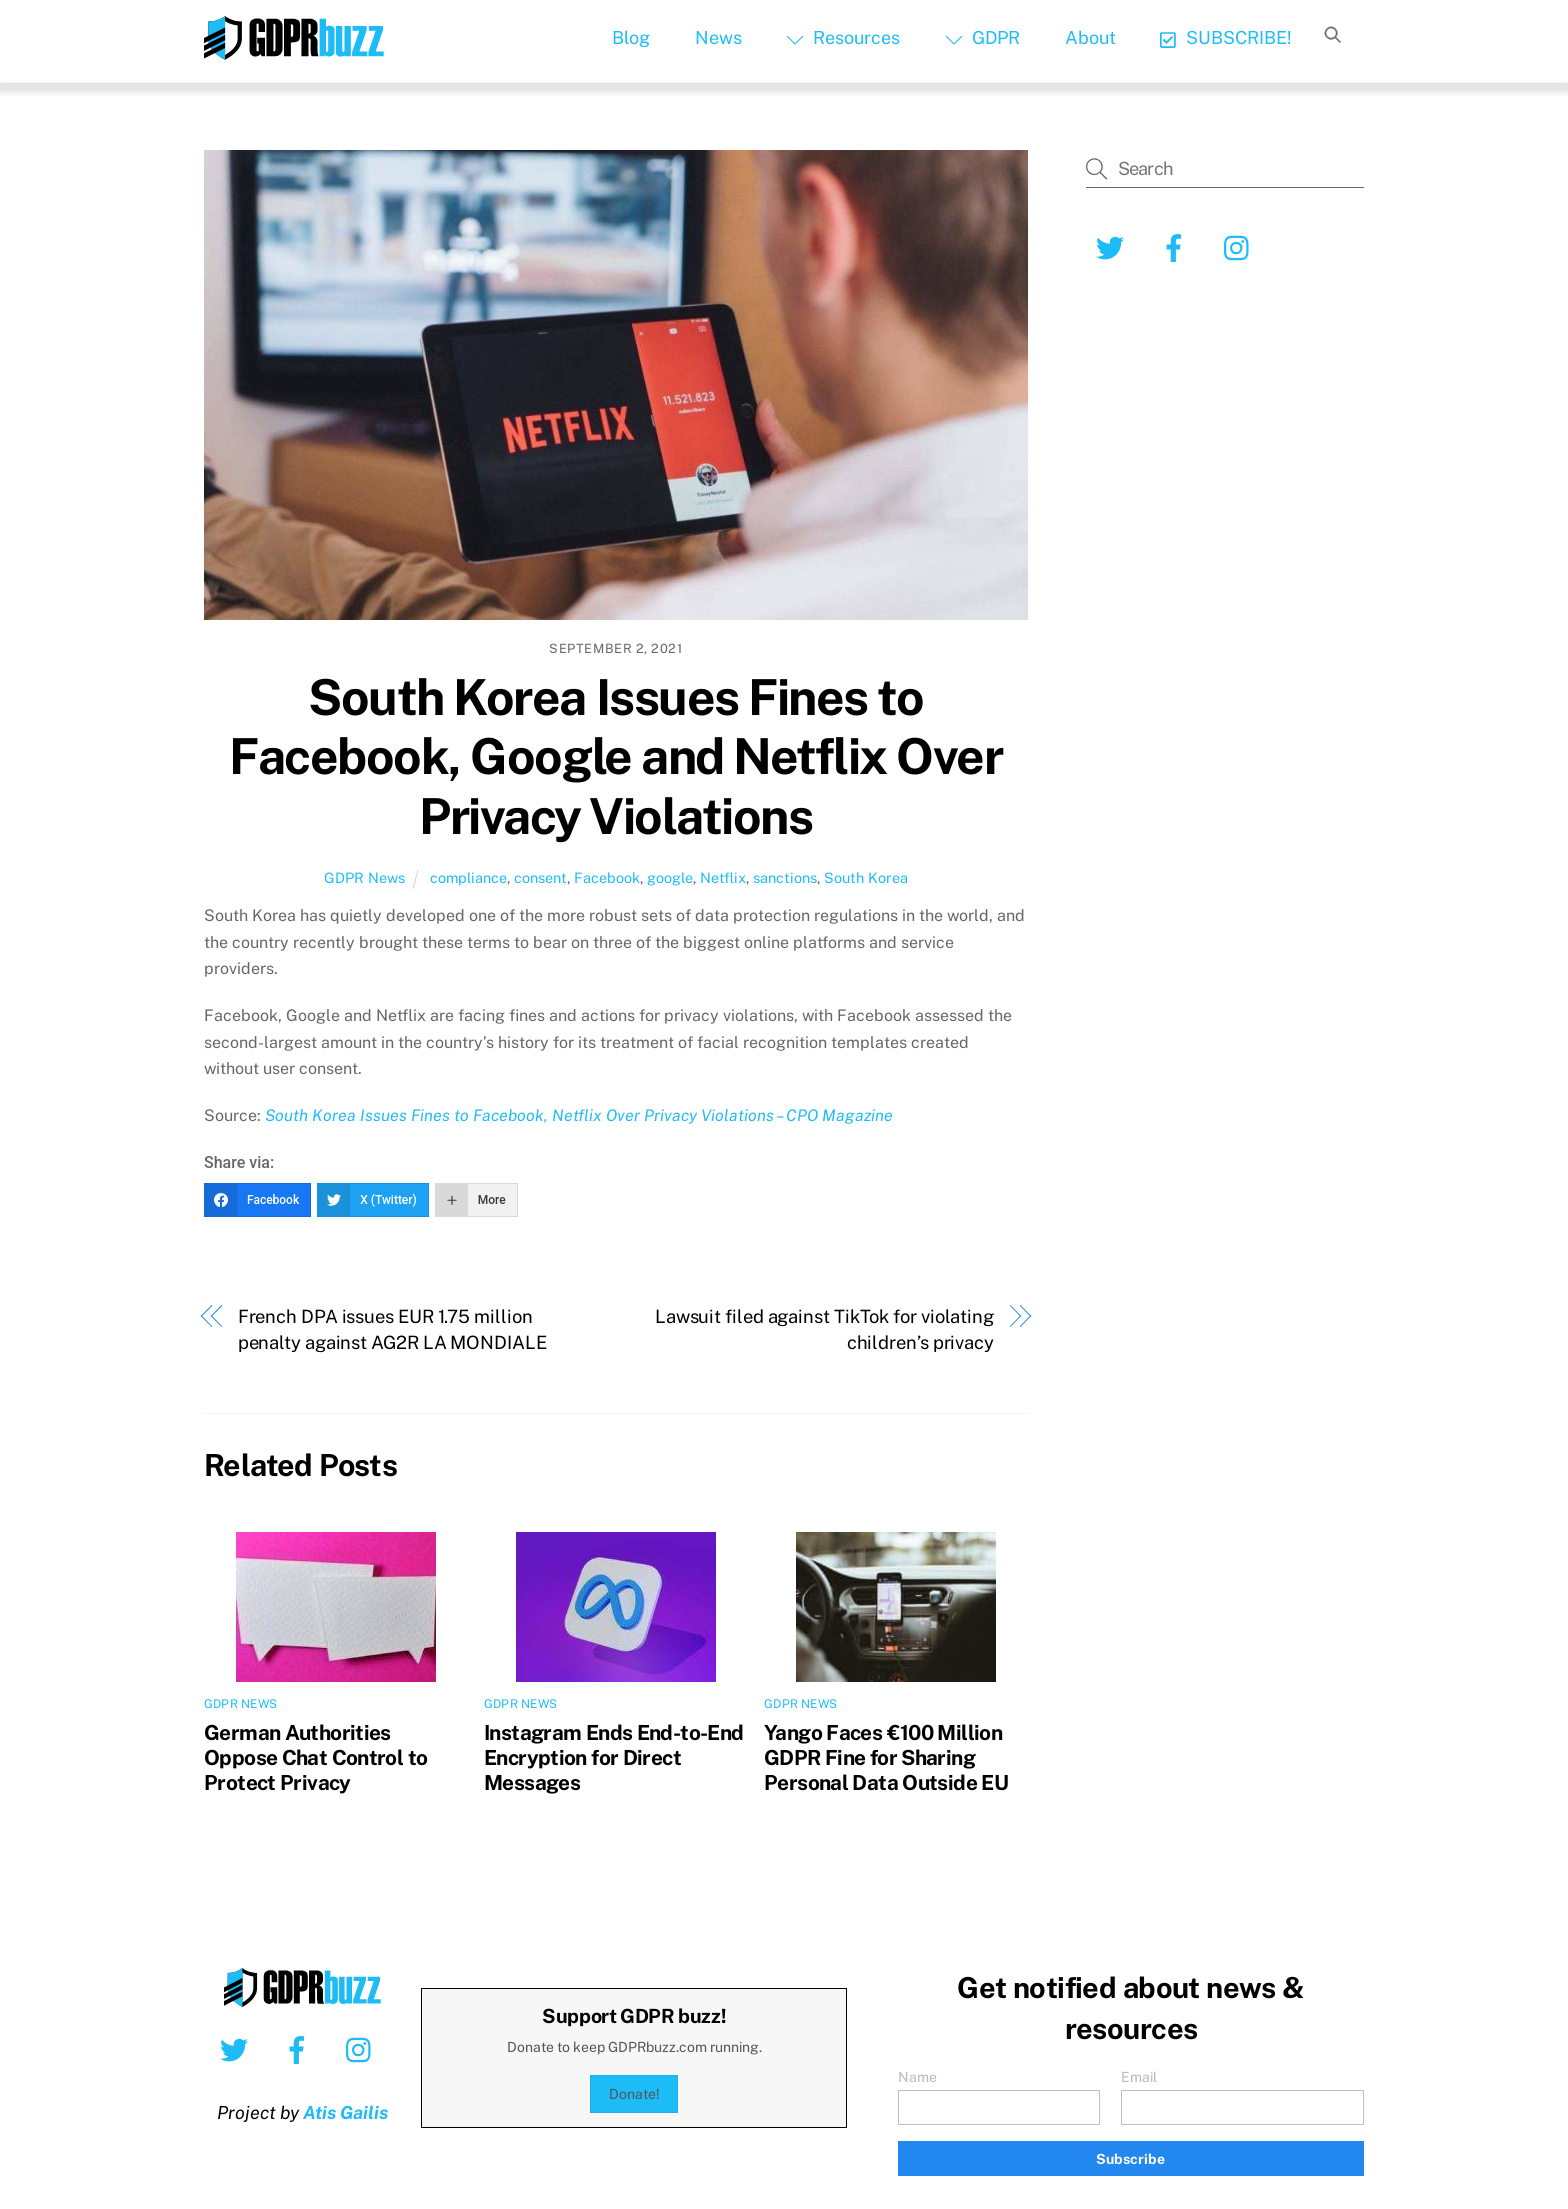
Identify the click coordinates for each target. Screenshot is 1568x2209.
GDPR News (364, 877)
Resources (843, 37)
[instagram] (1241, 246)
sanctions (785, 877)
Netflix (723, 877)
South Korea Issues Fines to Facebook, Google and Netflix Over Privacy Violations (615, 756)
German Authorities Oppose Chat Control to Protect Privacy (315, 1757)
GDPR (982, 37)
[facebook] (1177, 246)
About (1090, 37)
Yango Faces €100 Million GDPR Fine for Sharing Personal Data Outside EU (886, 1757)
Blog (631, 37)
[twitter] (1113, 246)
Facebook (607, 877)
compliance (468, 877)
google (670, 877)
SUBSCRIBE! (1225, 37)
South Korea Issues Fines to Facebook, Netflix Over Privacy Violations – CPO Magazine (579, 1115)
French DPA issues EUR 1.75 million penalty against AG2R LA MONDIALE (392, 1329)
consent (540, 877)
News (718, 37)
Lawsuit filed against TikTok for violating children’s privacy (824, 1329)
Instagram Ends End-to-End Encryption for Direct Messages (613, 1757)
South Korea (866, 877)
